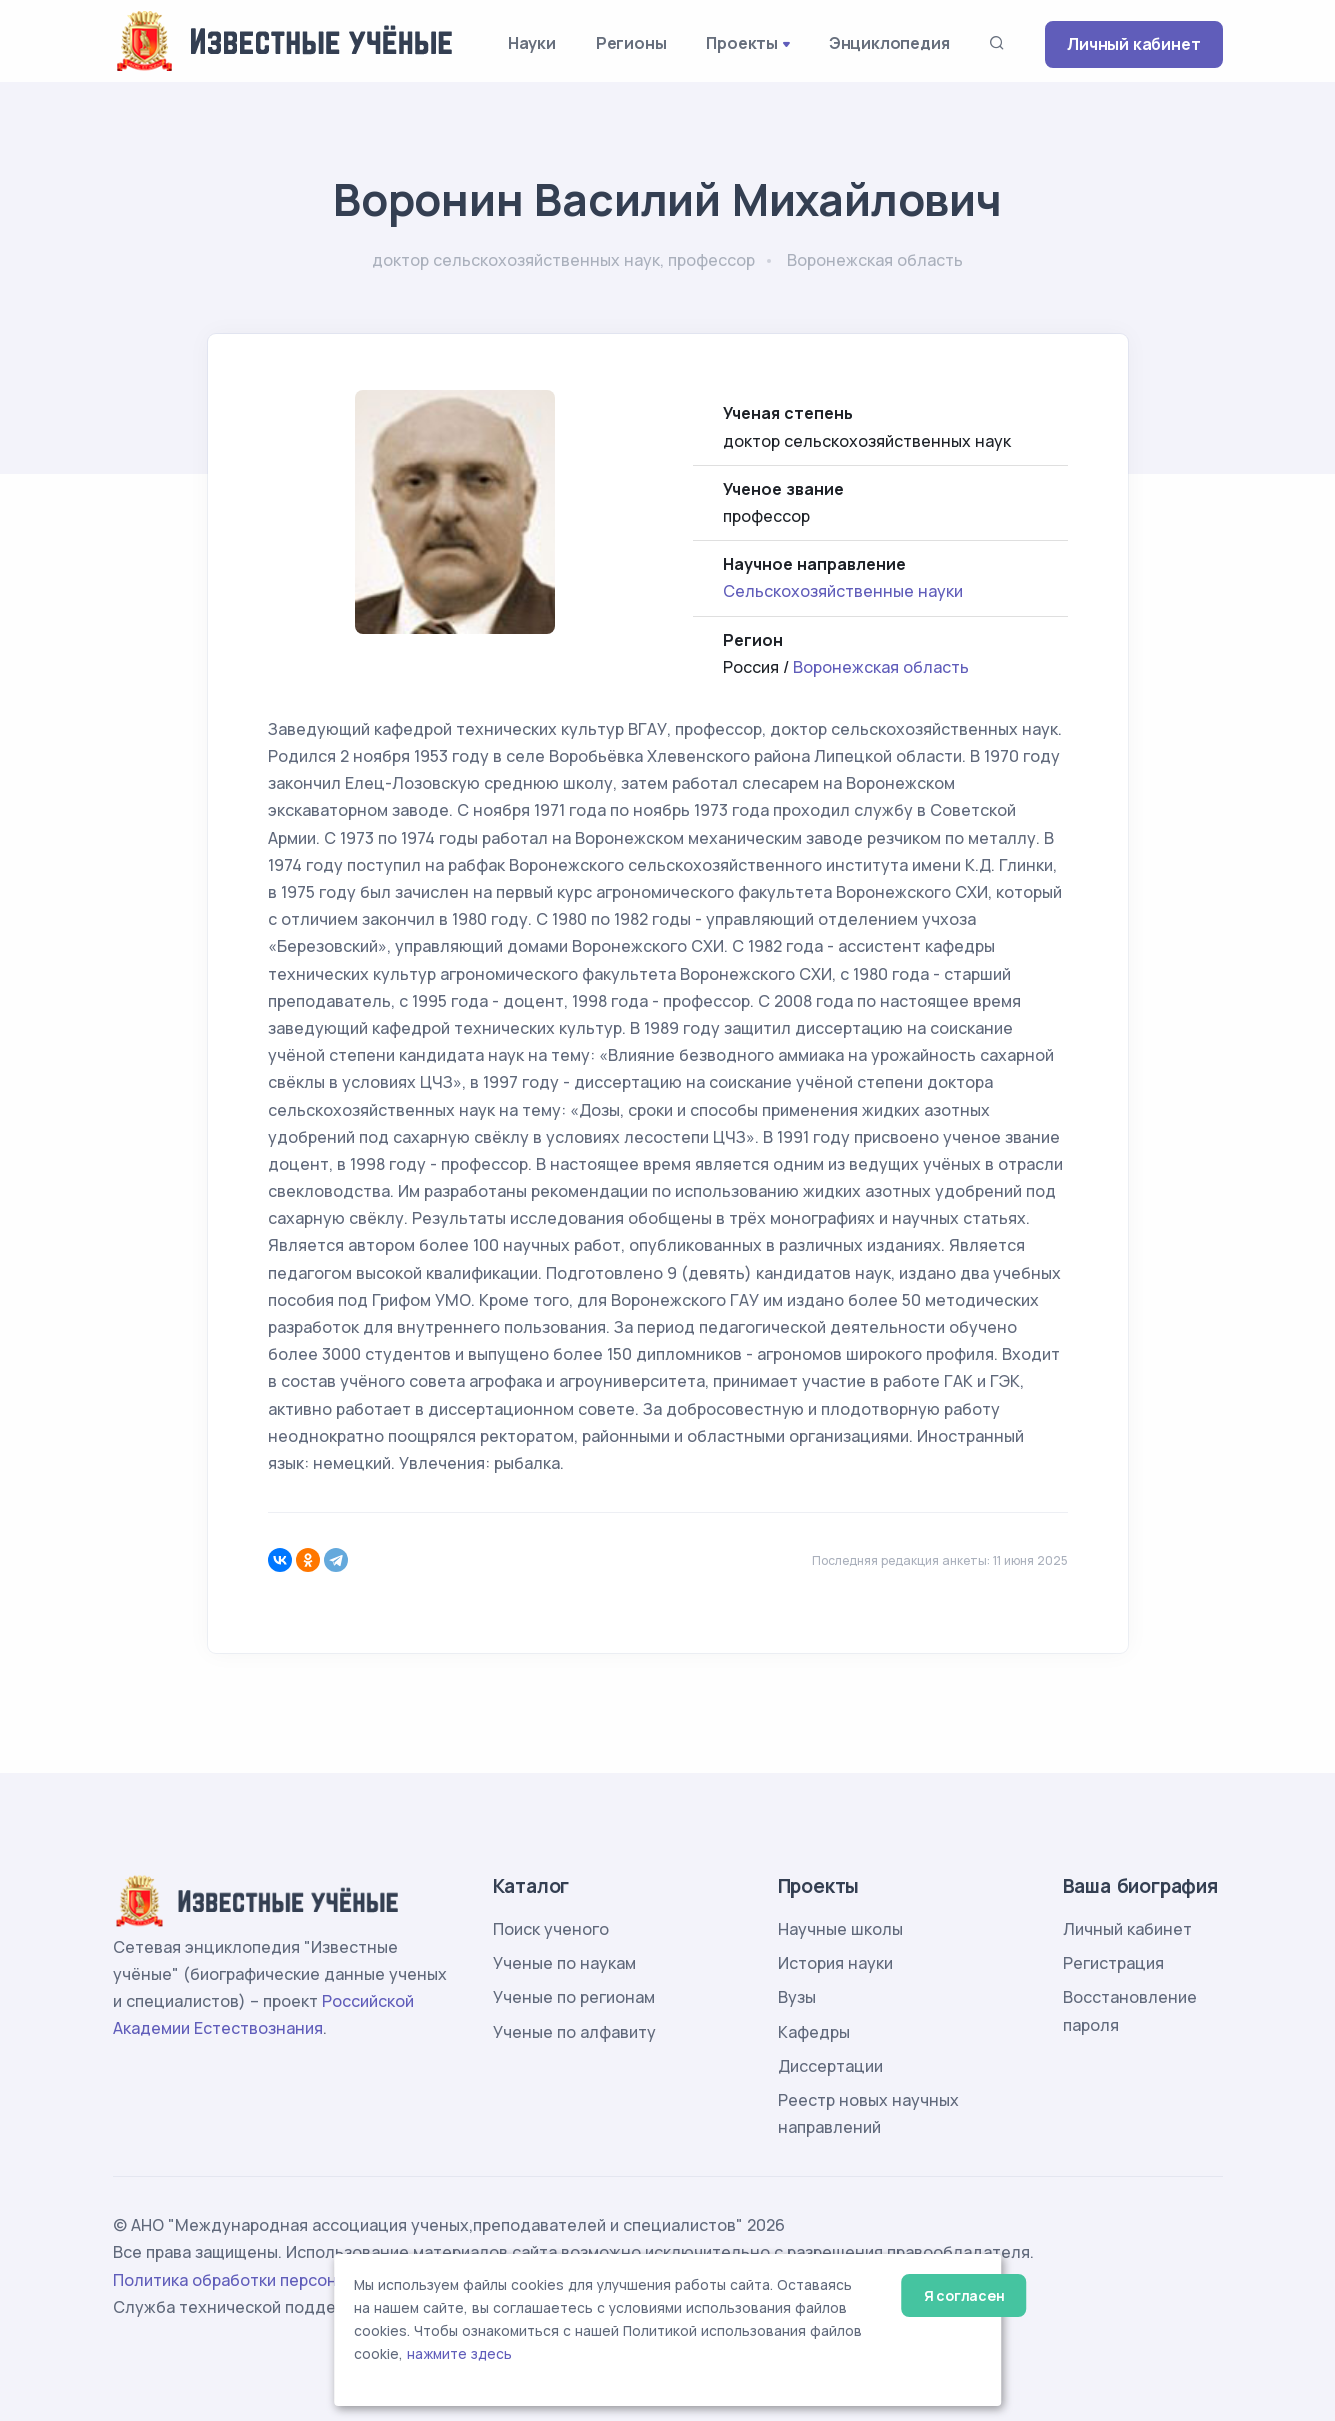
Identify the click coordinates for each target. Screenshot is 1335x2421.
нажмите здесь (459, 2354)
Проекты (742, 43)
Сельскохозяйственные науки (843, 591)
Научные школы (840, 1929)
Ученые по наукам (564, 1963)
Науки (532, 43)
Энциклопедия (889, 43)
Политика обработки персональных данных (286, 2280)
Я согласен (964, 2295)
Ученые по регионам (574, 1997)
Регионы (631, 43)
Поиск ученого (551, 1929)
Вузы (797, 1997)
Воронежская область (881, 667)
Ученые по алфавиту (574, 2032)
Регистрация (1113, 1963)
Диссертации (830, 2066)
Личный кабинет (1133, 44)
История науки (835, 1963)
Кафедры (814, 2032)
